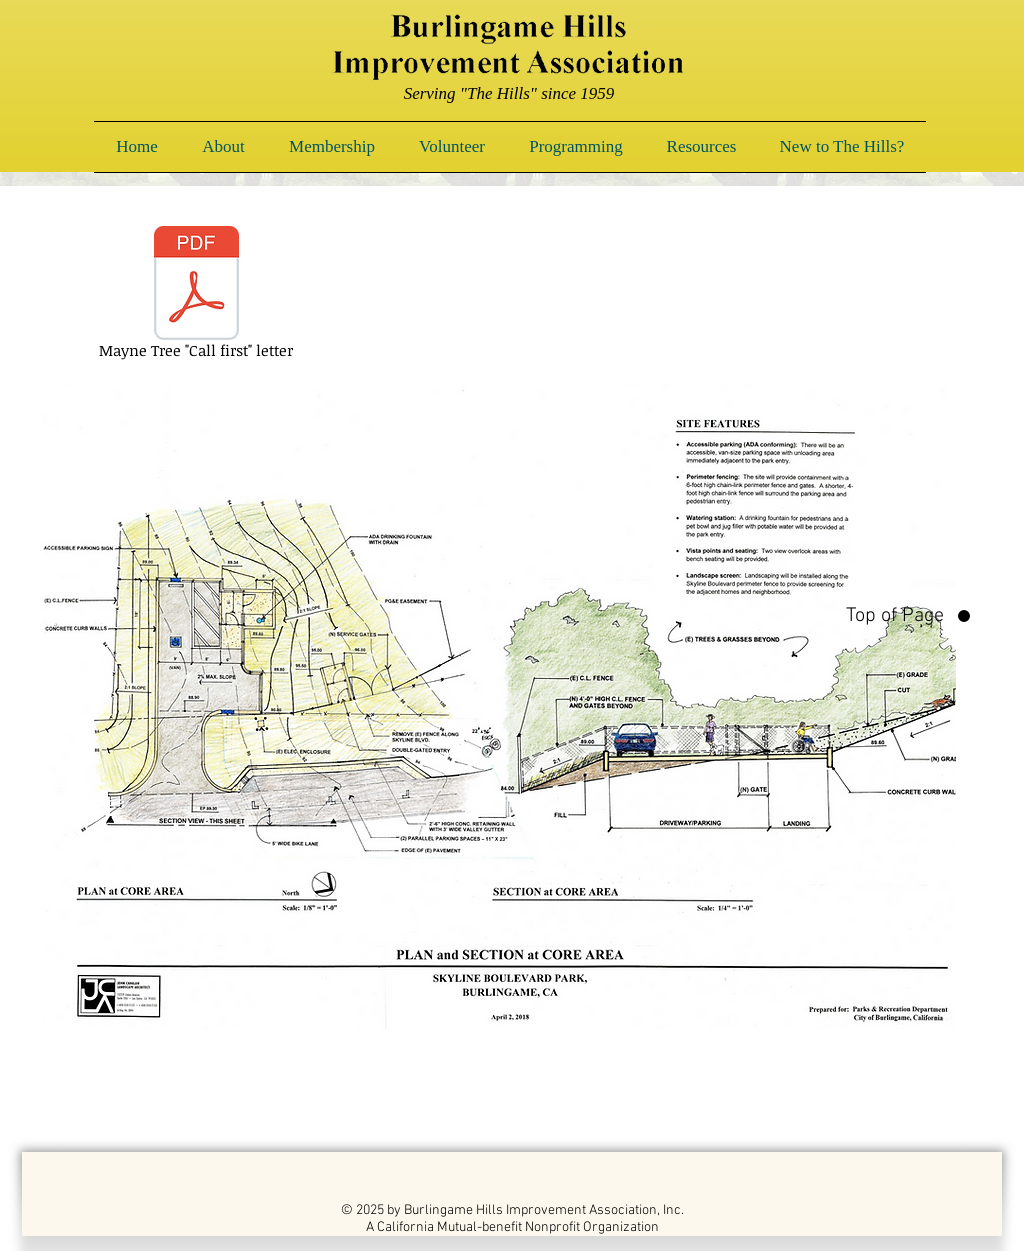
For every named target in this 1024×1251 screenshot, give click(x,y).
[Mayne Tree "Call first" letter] (196, 296)
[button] (223, 147)
